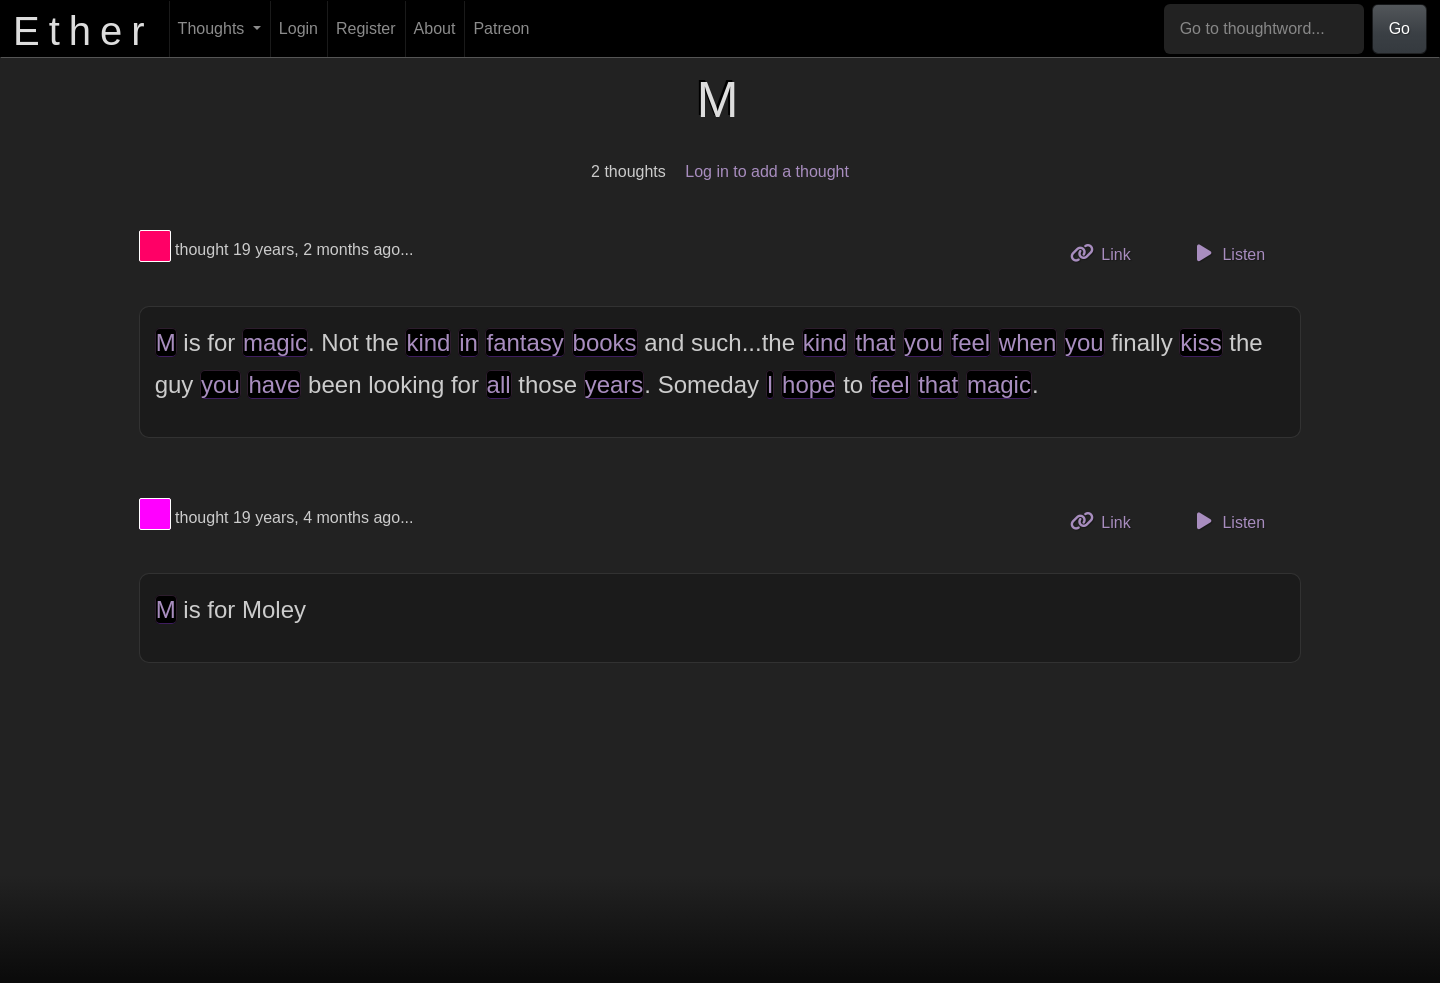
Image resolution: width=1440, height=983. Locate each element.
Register (366, 28)
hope (808, 384)
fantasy (524, 342)
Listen (1227, 253)
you (923, 342)
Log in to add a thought (767, 171)
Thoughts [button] (213, 28)
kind (428, 342)
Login (298, 28)
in (468, 342)
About (435, 28)
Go (1399, 28)
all (499, 384)
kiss (1200, 342)
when (1027, 342)
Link (1108, 252)
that (875, 342)
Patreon (501, 28)
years (614, 384)
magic (275, 342)
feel (970, 342)
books (605, 342)
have (274, 384)
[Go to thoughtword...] (1264, 29)
